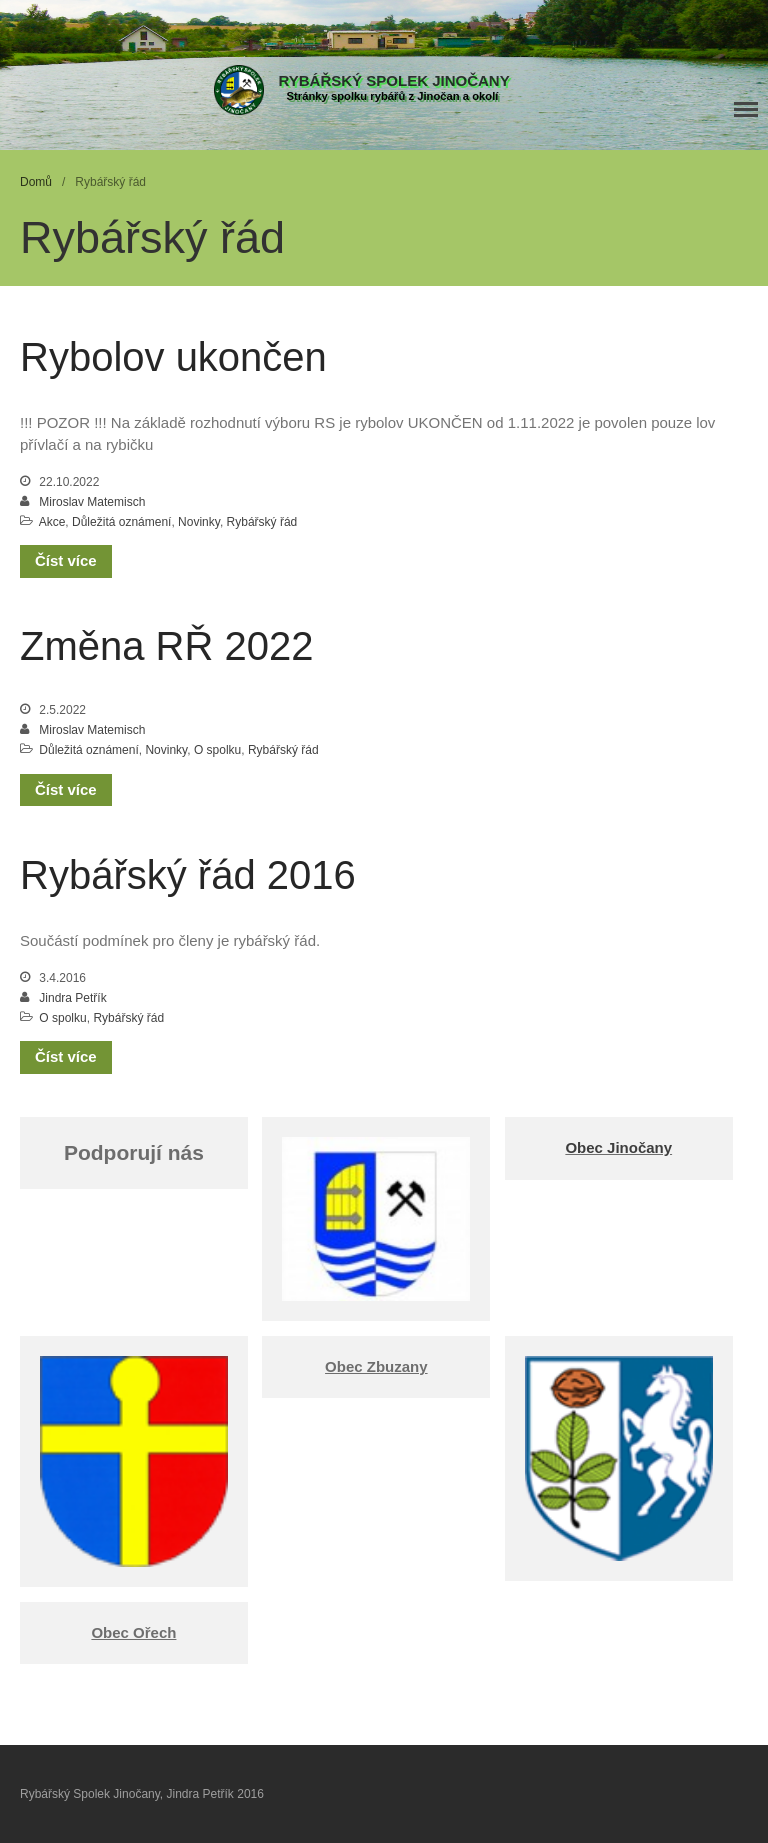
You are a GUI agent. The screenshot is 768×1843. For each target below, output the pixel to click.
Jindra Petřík (72, 998)
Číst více (66, 560)
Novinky (199, 522)
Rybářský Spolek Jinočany (394, 80)
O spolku (217, 750)
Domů (36, 182)
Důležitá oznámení (121, 522)
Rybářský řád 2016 (188, 875)
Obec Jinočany (618, 1147)
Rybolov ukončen (173, 357)
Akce (52, 522)
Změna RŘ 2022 (166, 646)
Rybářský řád (262, 522)
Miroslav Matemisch (92, 502)
